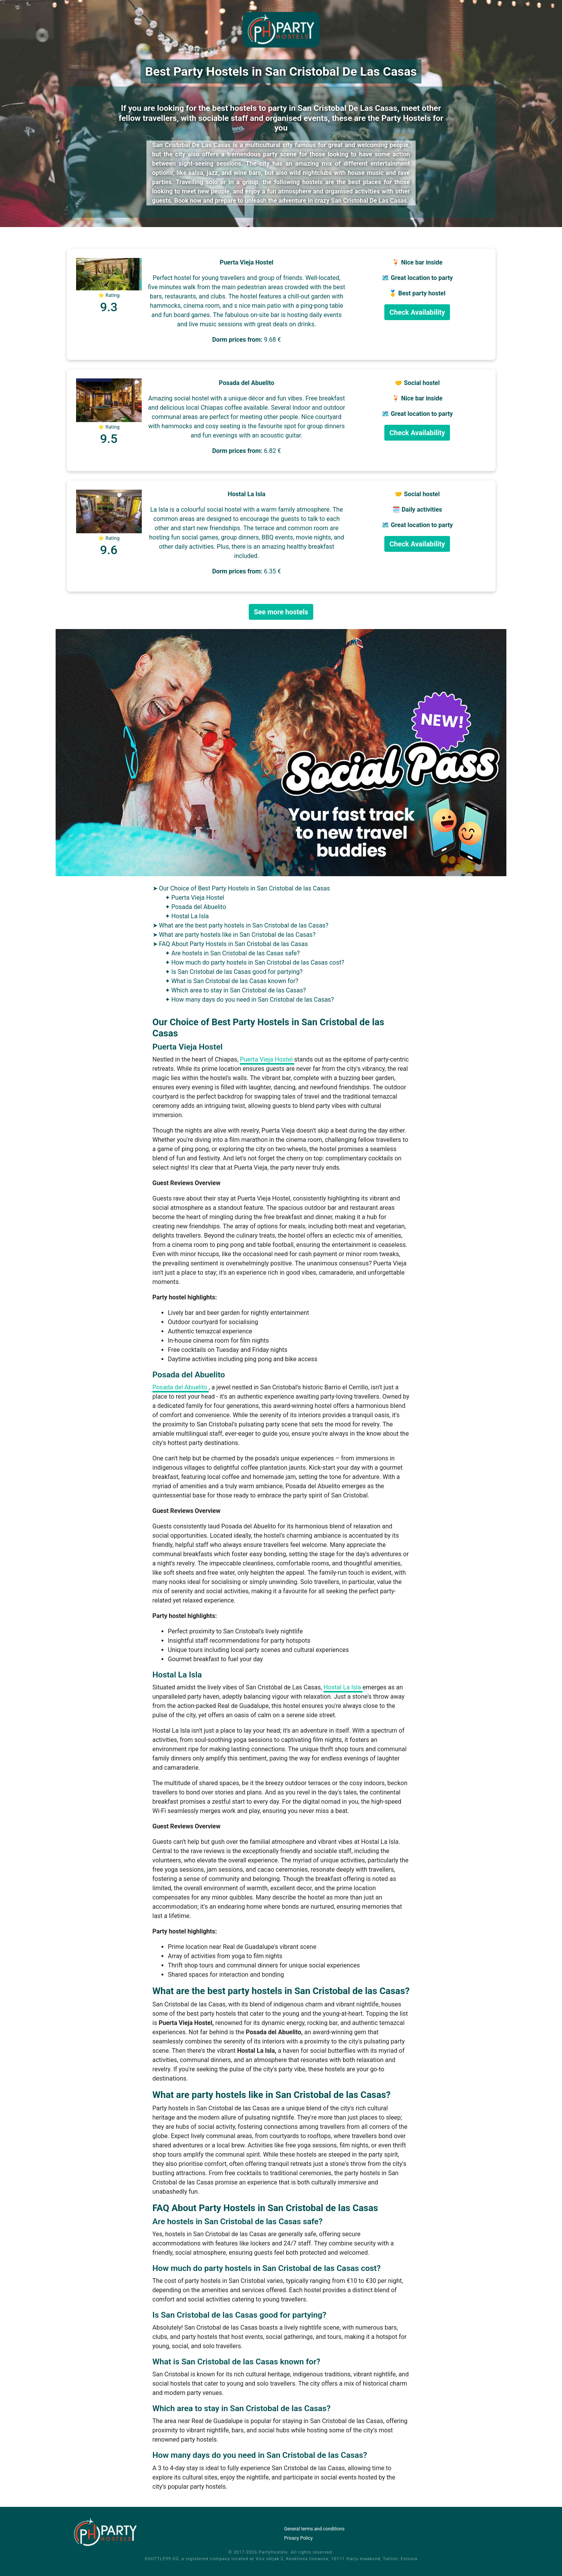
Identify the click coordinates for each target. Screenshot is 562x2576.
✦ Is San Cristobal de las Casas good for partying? (234, 971)
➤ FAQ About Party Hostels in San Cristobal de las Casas (230, 944)
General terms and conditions (314, 2529)
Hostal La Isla (343, 1687)
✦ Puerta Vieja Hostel (194, 897)
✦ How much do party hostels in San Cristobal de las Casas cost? (255, 962)
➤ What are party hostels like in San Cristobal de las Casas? (234, 934)
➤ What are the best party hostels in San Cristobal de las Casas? (241, 925)
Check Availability (417, 312)
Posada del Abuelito (181, 1387)
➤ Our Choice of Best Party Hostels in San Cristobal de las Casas (241, 888)
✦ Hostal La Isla (187, 916)
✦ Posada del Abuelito (195, 907)
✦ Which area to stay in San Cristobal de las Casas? (235, 990)
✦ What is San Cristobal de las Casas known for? (232, 981)
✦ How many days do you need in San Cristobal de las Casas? (249, 999)
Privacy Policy (298, 2538)
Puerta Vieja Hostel (267, 1059)
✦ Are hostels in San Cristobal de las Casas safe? (232, 953)
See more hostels (281, 612)
